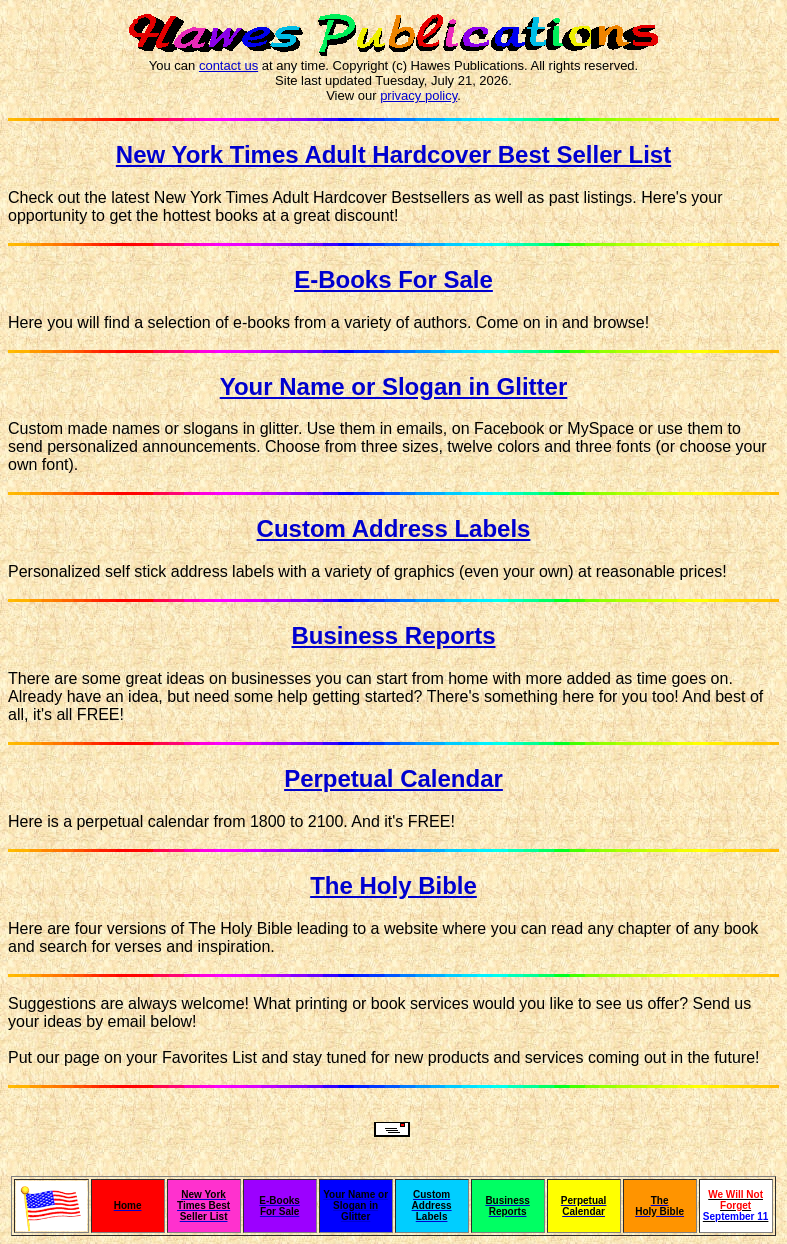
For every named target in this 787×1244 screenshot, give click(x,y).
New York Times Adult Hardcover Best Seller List (393, 154)
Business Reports (393, 635)
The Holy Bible (393, 885)
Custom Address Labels (394, 528)
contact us (228, 65)
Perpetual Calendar (393, 778)
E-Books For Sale (393, 279)
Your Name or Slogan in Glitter (394, 386)
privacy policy (418, 95)
